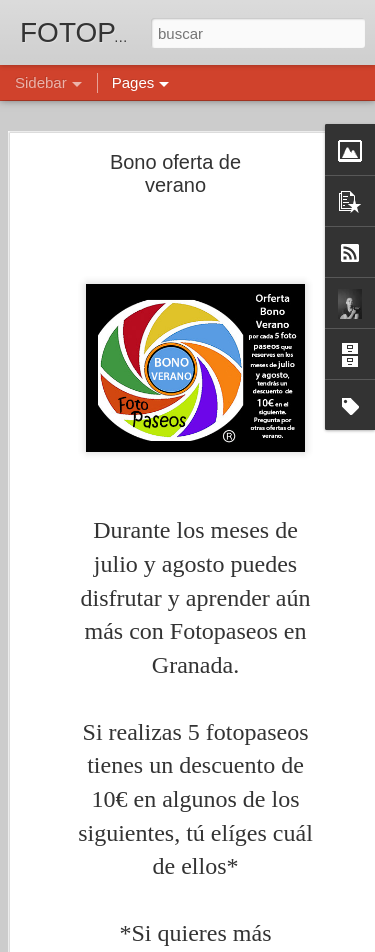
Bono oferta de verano (175, 142)
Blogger (265, 941)
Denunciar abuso (331, 941)
